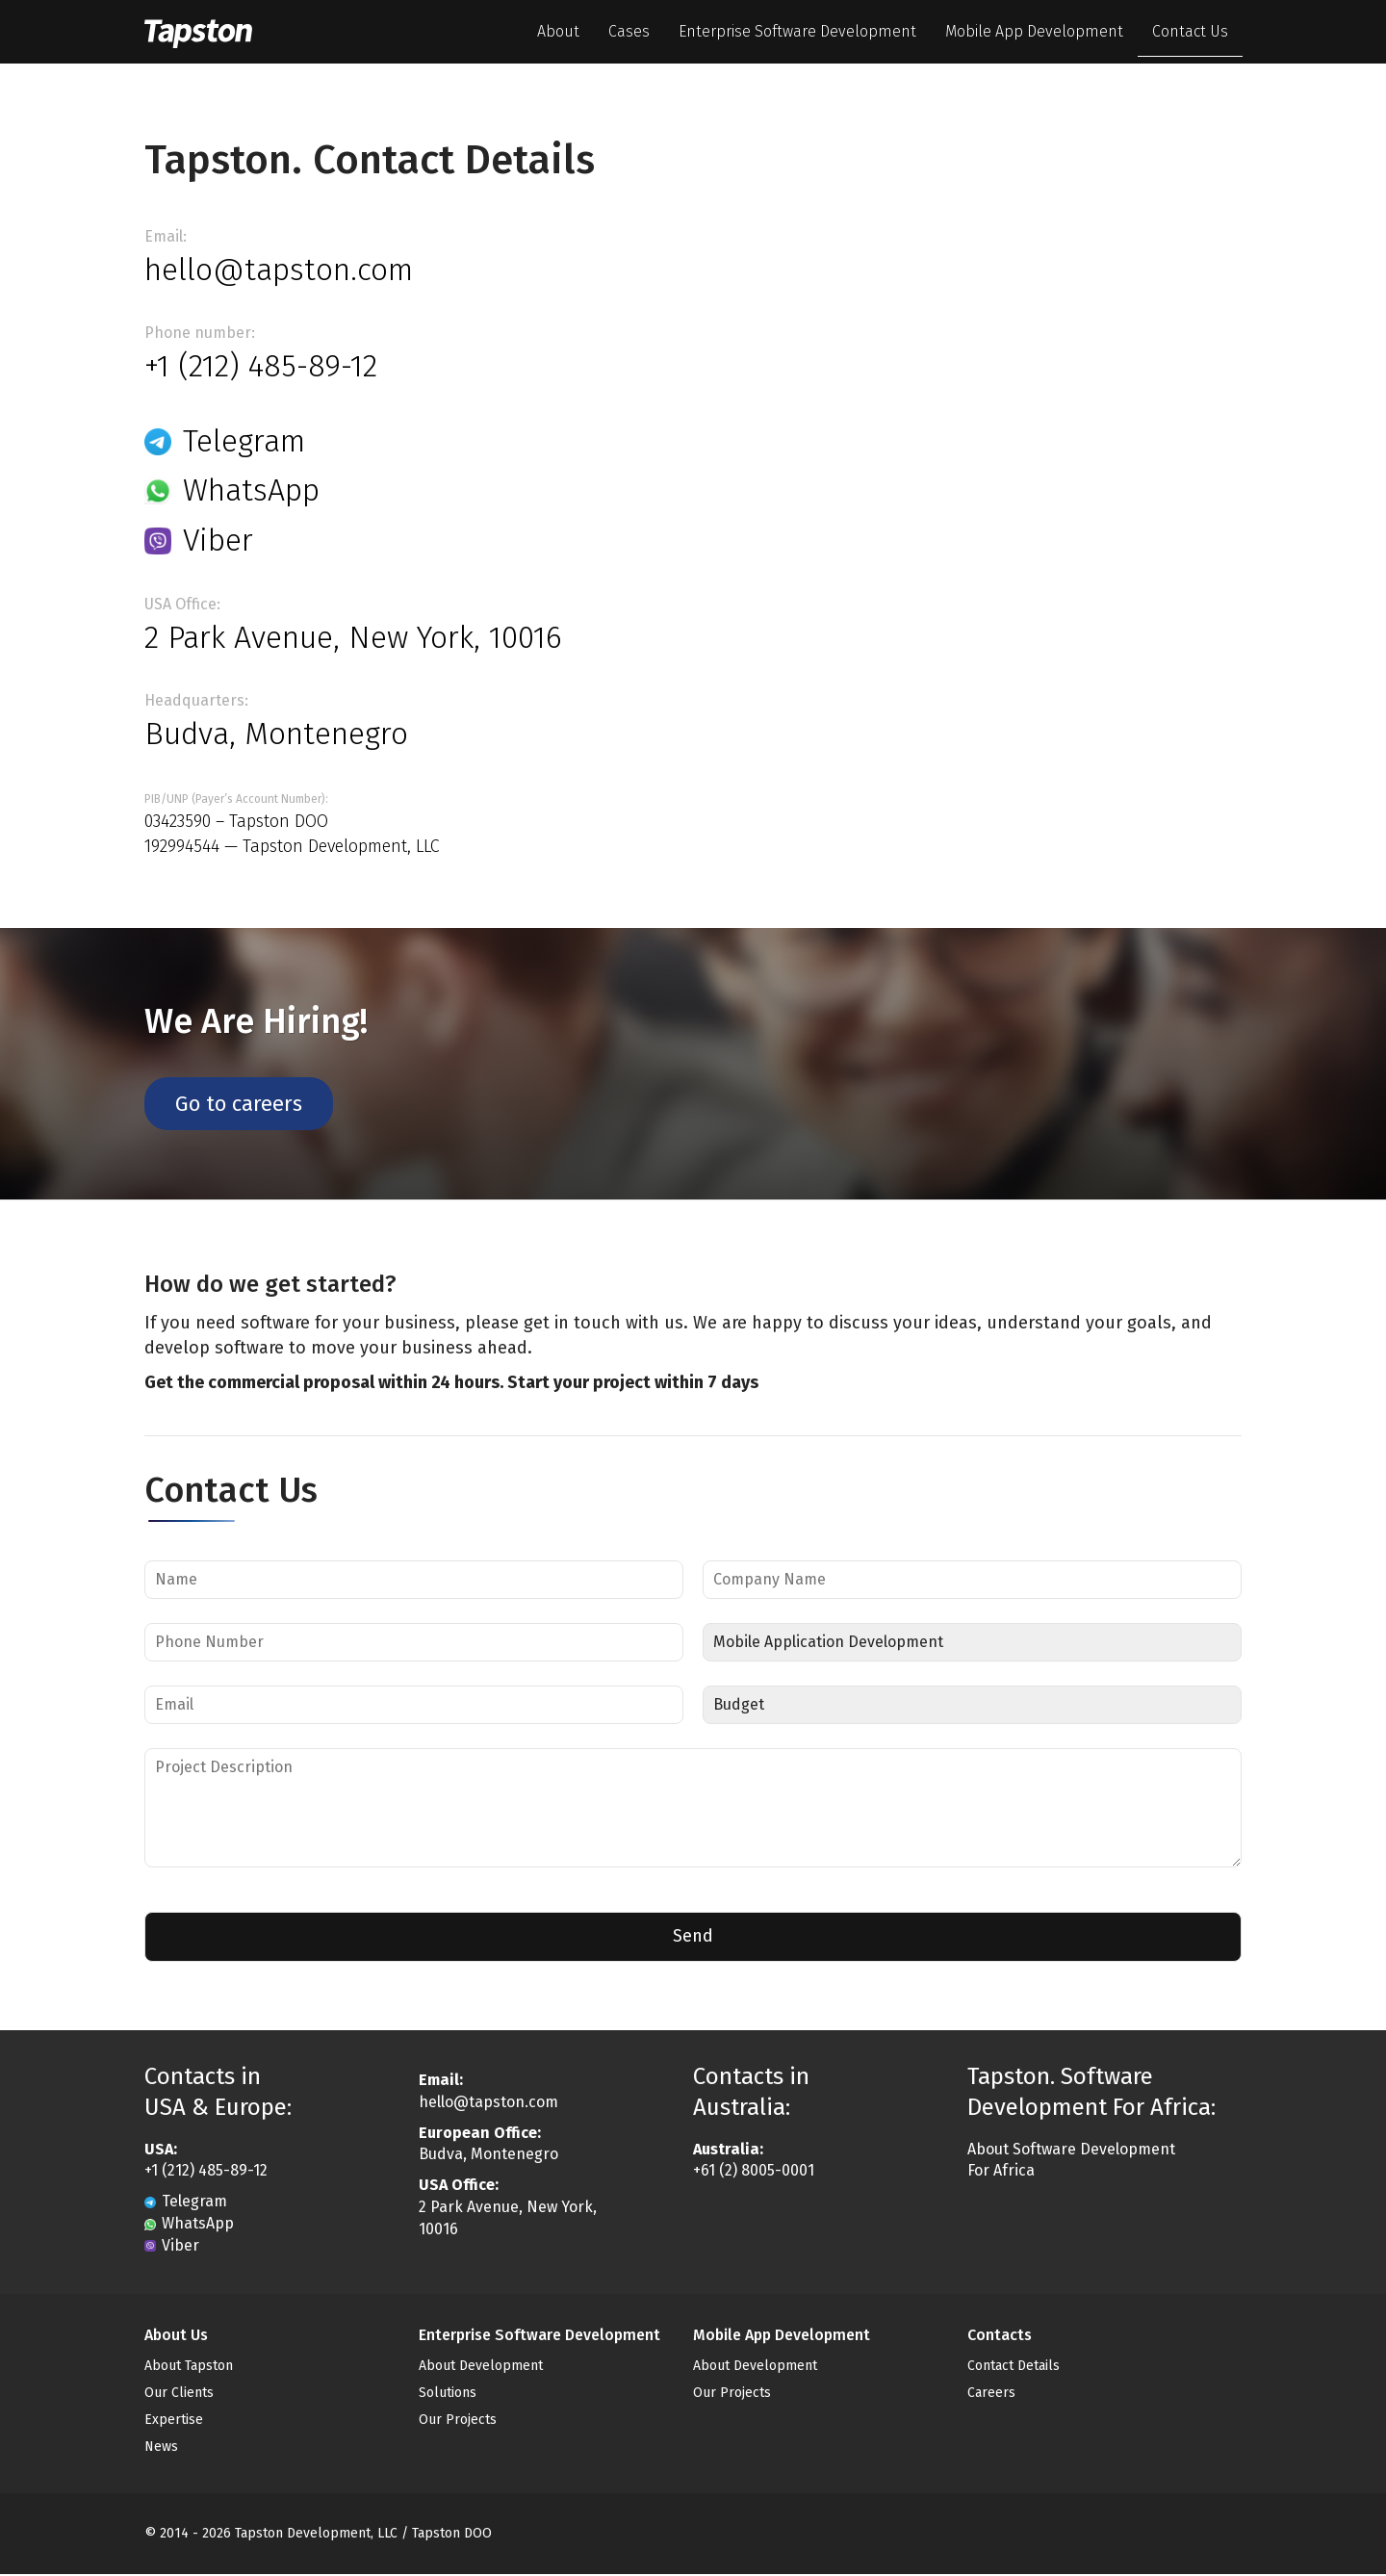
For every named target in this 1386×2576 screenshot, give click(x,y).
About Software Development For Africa (1071, 2161)
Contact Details (1013, 2367)
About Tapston (188, 2367)
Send (693, 1936)
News (161, 2448)
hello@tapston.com (278, 269)
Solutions (447, 2394)
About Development (481, 2367)
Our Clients (179, 2394)
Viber (198, 540)
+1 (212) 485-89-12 (260, 366)
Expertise (173, 2421)
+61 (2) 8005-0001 (753, 2172)
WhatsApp (232, 490)
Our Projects (458, 2421)
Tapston (211, 32)
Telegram (224, 441)
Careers (991, 2394)
